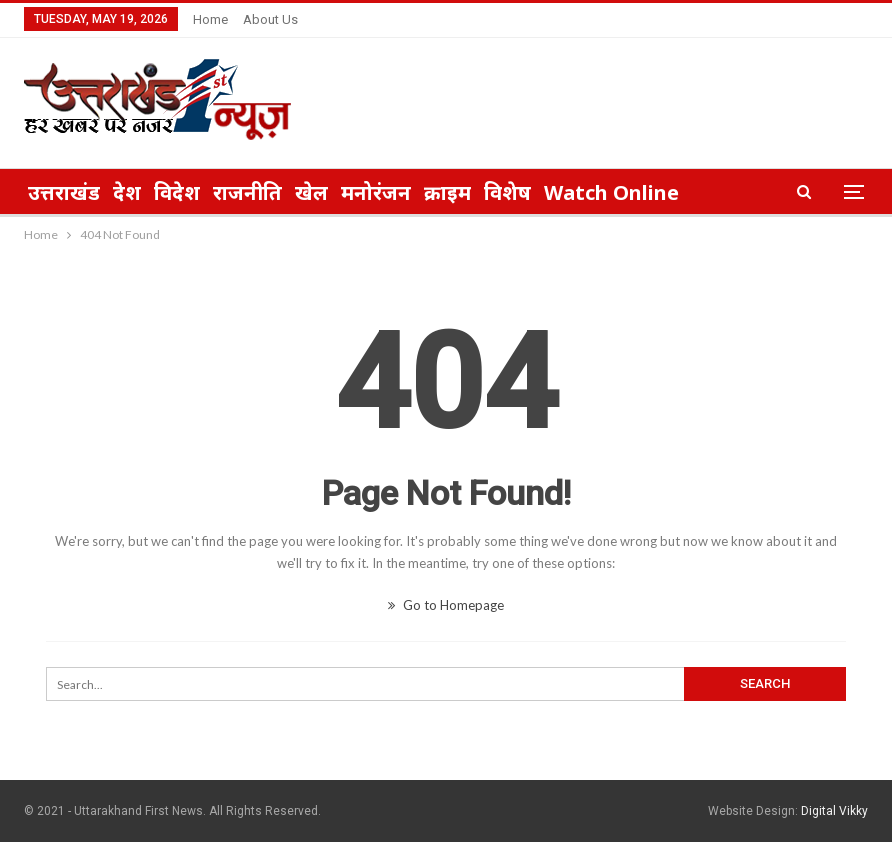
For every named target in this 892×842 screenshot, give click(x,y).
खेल (311, 192)
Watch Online (611, 192)
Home (210, 19)
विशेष (507, 192)
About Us (270, 19)
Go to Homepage (446, 605)
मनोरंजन (376, 192)
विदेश (177, 192)
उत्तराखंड (64, 192)
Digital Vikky (834, 811)
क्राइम (447, 192)
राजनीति (247, 192)
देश (127, 192)
